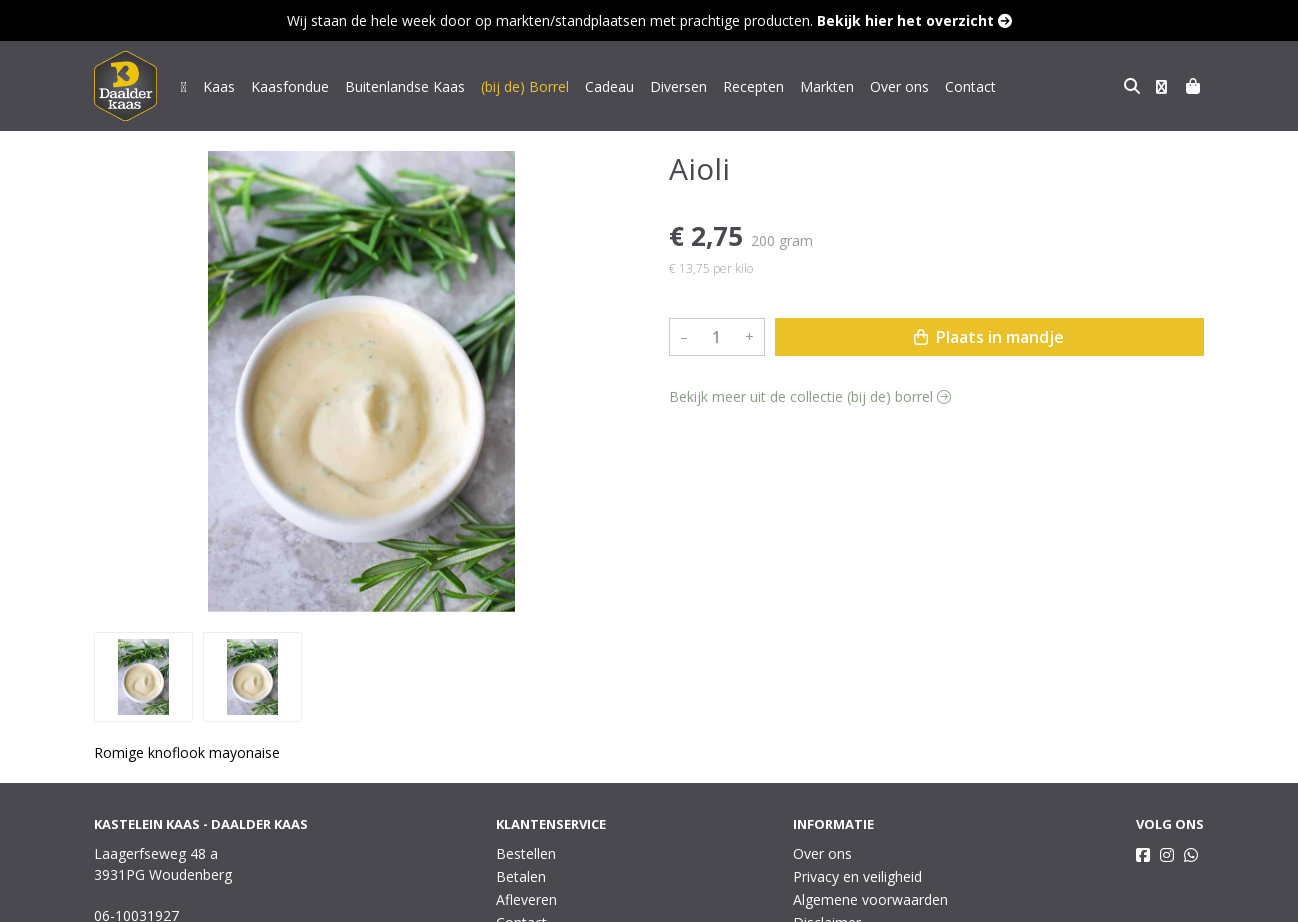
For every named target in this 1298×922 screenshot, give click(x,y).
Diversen (678, 86)
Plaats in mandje (989, 337)
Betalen (521, 876)
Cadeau (609, 86)
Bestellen (526, 853)
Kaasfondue (290, 86)
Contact (970, 86)
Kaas (219, 86)
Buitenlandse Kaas (405, 86)
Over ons (899, 86)
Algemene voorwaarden (870, 899)
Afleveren (526, 899)
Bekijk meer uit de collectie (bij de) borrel (810, 396)
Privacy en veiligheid (857, 876)
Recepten (753, 86)
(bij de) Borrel (525, 86)
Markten (827, 86)
